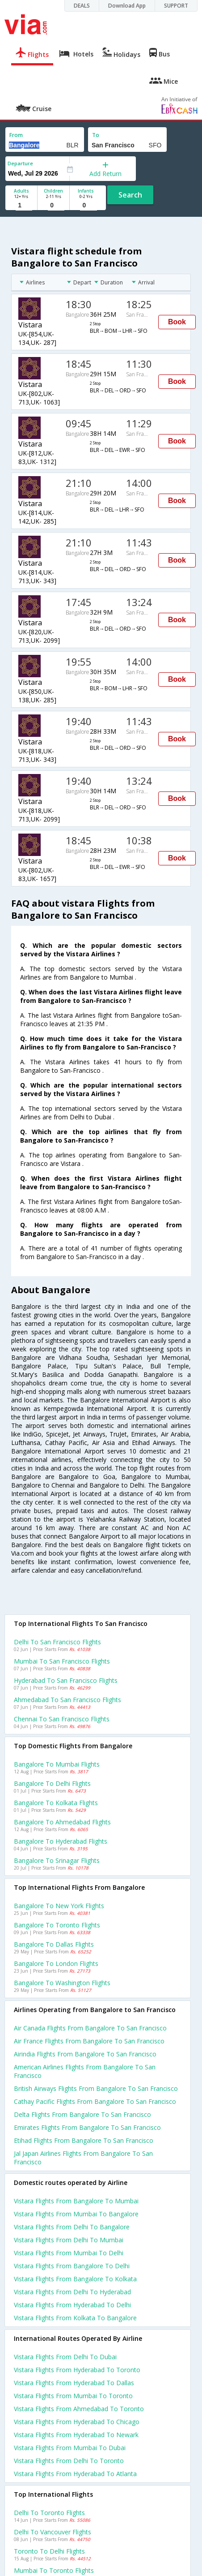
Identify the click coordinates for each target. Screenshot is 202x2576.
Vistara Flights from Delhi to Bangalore (72, 2227)
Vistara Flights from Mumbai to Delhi (68, 2253)
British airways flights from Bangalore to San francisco (96, 2088)
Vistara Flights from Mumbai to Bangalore (76, 2214)
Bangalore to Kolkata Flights (56, 1802)
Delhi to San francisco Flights (57, 1642)
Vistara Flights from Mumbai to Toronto (73, 2395)
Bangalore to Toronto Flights (57, 1925)
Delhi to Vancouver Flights (52, 2532)
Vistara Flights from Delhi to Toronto (69, 2460)
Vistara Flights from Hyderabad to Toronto (77, 2369)
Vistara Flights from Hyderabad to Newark (76, 2434)
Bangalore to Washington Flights (62, 1982)
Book (177, 322)
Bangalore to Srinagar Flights (57, 1860)
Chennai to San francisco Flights (61, 1719)
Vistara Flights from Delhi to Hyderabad (72, 2292)
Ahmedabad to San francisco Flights (67, 1699)
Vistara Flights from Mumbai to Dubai (70, 2447)
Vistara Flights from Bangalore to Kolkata (75, 2279)
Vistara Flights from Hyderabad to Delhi (72, 2305)
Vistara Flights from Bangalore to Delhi (72, 2266)
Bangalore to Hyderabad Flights (60, 1841)
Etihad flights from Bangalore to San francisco (83, 2140)
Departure (20, 163)
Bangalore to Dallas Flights (54, 1944)
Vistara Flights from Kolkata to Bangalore (75, 2318)
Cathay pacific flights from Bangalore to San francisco (95, 2101)
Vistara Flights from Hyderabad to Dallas (74, 2382)
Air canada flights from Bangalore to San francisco (90, 2028)
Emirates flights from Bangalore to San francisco (87, 2127)
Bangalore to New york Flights (59, 1905)
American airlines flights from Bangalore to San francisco (85, 2071)
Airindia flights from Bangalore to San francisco (85, 2054)
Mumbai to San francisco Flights (62, 1661)
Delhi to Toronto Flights (49, 2512)
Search (130, 195)
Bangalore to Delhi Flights (52, 1783)
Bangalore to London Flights (56, 1963)
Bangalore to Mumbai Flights (57, 1764)
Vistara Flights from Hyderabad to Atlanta (75, 2473)
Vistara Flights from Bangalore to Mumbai (76, 2201)
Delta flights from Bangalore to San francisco (82, 2114)
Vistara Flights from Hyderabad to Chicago (76, 2421)
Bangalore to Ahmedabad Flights (62, 1822)
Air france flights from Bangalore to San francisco (89, 2041)
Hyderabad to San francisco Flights (66, 1680)
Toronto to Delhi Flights (49, 2551)
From (16, 135)
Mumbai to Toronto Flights (54, 2570)
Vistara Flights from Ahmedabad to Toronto (79, 2408)
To (95, 135)
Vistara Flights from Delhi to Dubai (65, 2356)
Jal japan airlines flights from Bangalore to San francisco (83, 2157)
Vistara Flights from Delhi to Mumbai (68, 2240)
